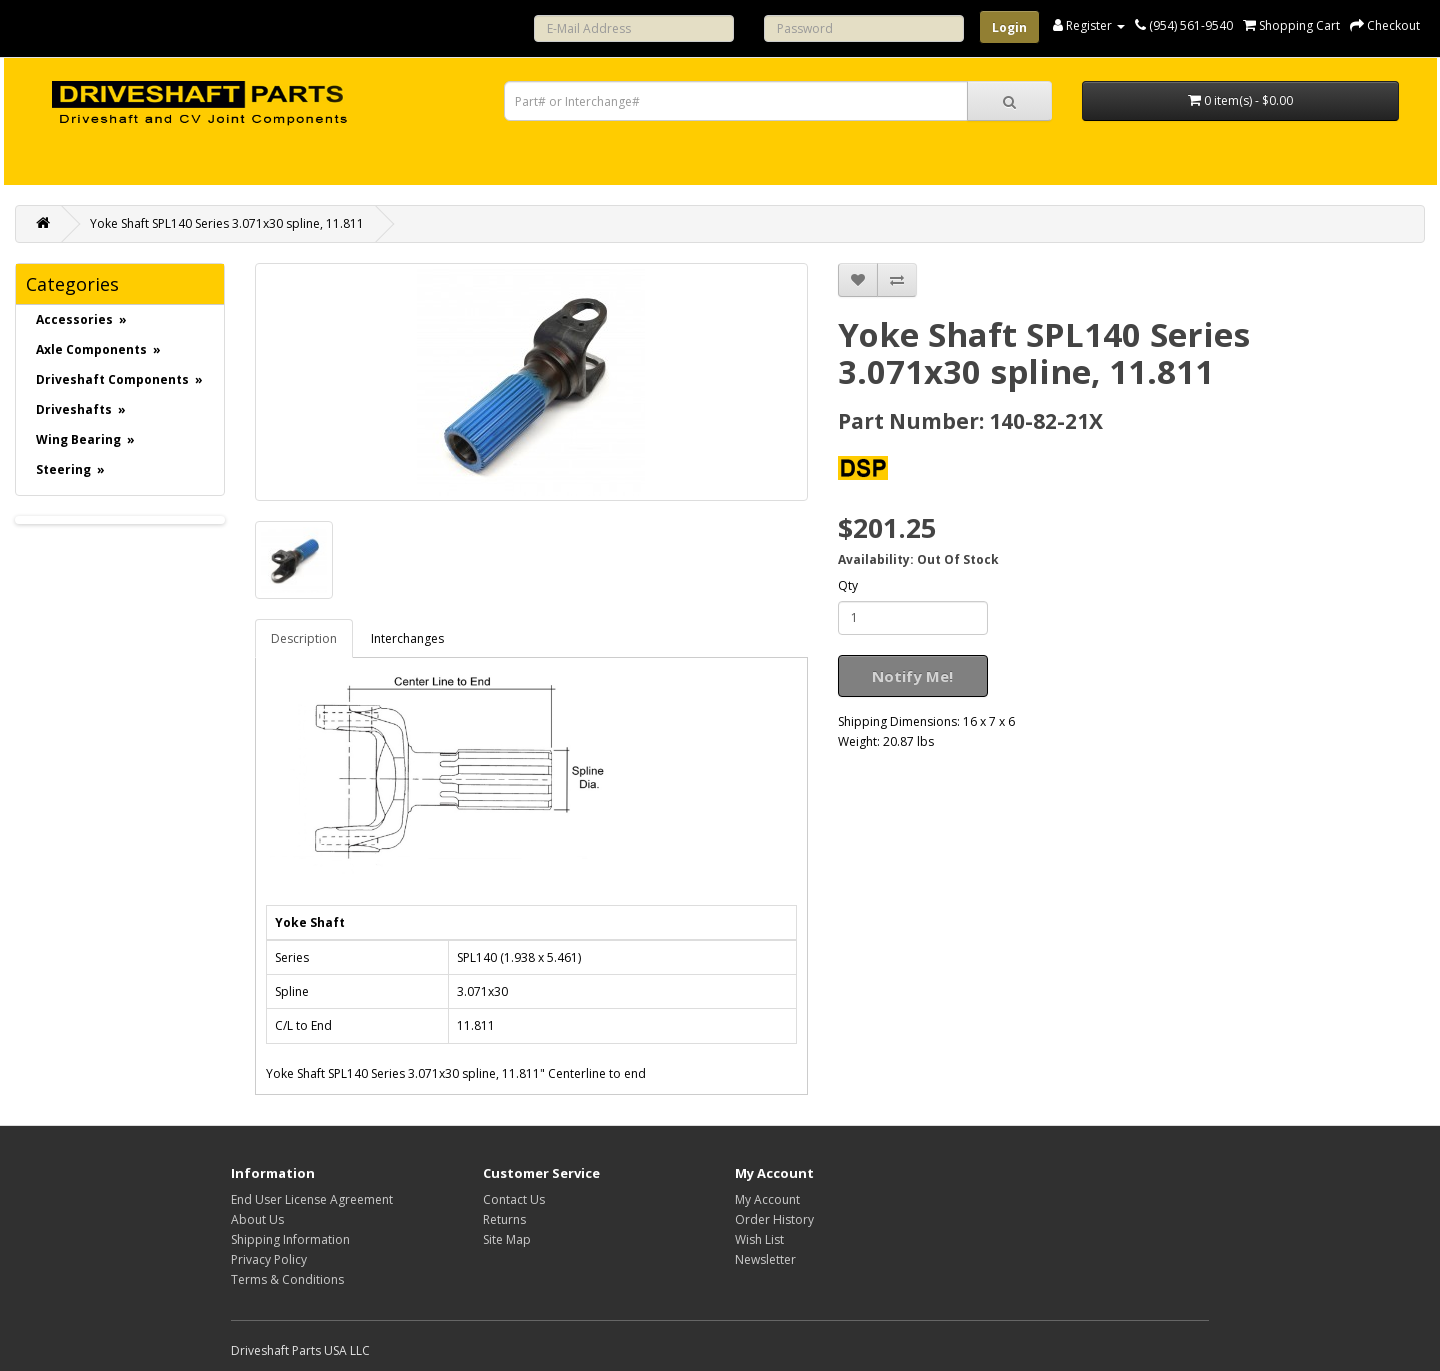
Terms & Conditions (287, 1279)
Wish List (759, 1239)
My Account (767, 1199)
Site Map (507, 1239)
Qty (848, 585)
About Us (257, 1219)
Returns (504, 1219)
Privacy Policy (269, 1259)
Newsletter (765, 1259)
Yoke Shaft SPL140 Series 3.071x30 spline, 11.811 (227, 223)
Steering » (70, 469)
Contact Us (514, 1199)
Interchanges (407, 638)
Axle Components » (98, 349)
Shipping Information (290, 1239)
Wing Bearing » (85, 439)
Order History (774, 1219)
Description (304, 638)
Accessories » (81, 319)
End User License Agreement (312, 1199)
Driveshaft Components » (119, 379)
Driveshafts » (81, 409)
